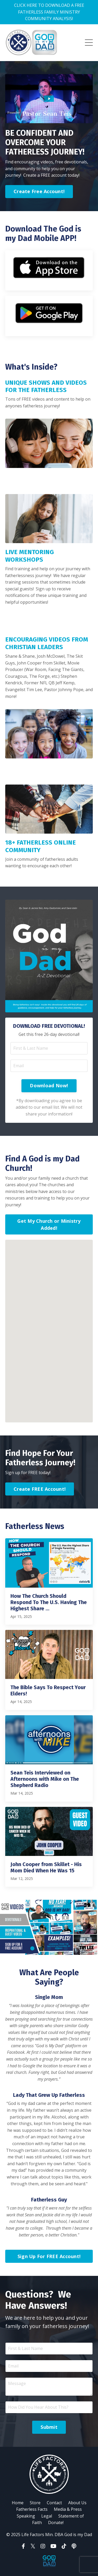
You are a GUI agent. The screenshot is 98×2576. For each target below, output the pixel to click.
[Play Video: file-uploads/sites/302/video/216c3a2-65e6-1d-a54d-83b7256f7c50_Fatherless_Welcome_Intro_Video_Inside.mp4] (49, 98)
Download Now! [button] (49, 1085)
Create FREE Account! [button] (40, 1489)
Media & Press (68, 2509)
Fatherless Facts (32, 2509)
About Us (77, 2503)
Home (18, 2503)
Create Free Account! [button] (39, 191)
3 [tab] (49, 1948)
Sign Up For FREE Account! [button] (49, 2256)
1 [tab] (32, 1948)
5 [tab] (65, 1948)
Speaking (26, 2516)
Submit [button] (49, 2427)
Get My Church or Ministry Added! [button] (48, 1224)
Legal (46, 2516)
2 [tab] (40, 1948)
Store (35, 2503)
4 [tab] (57, 1948)
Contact (54, 2503)
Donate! (56, 2522)
